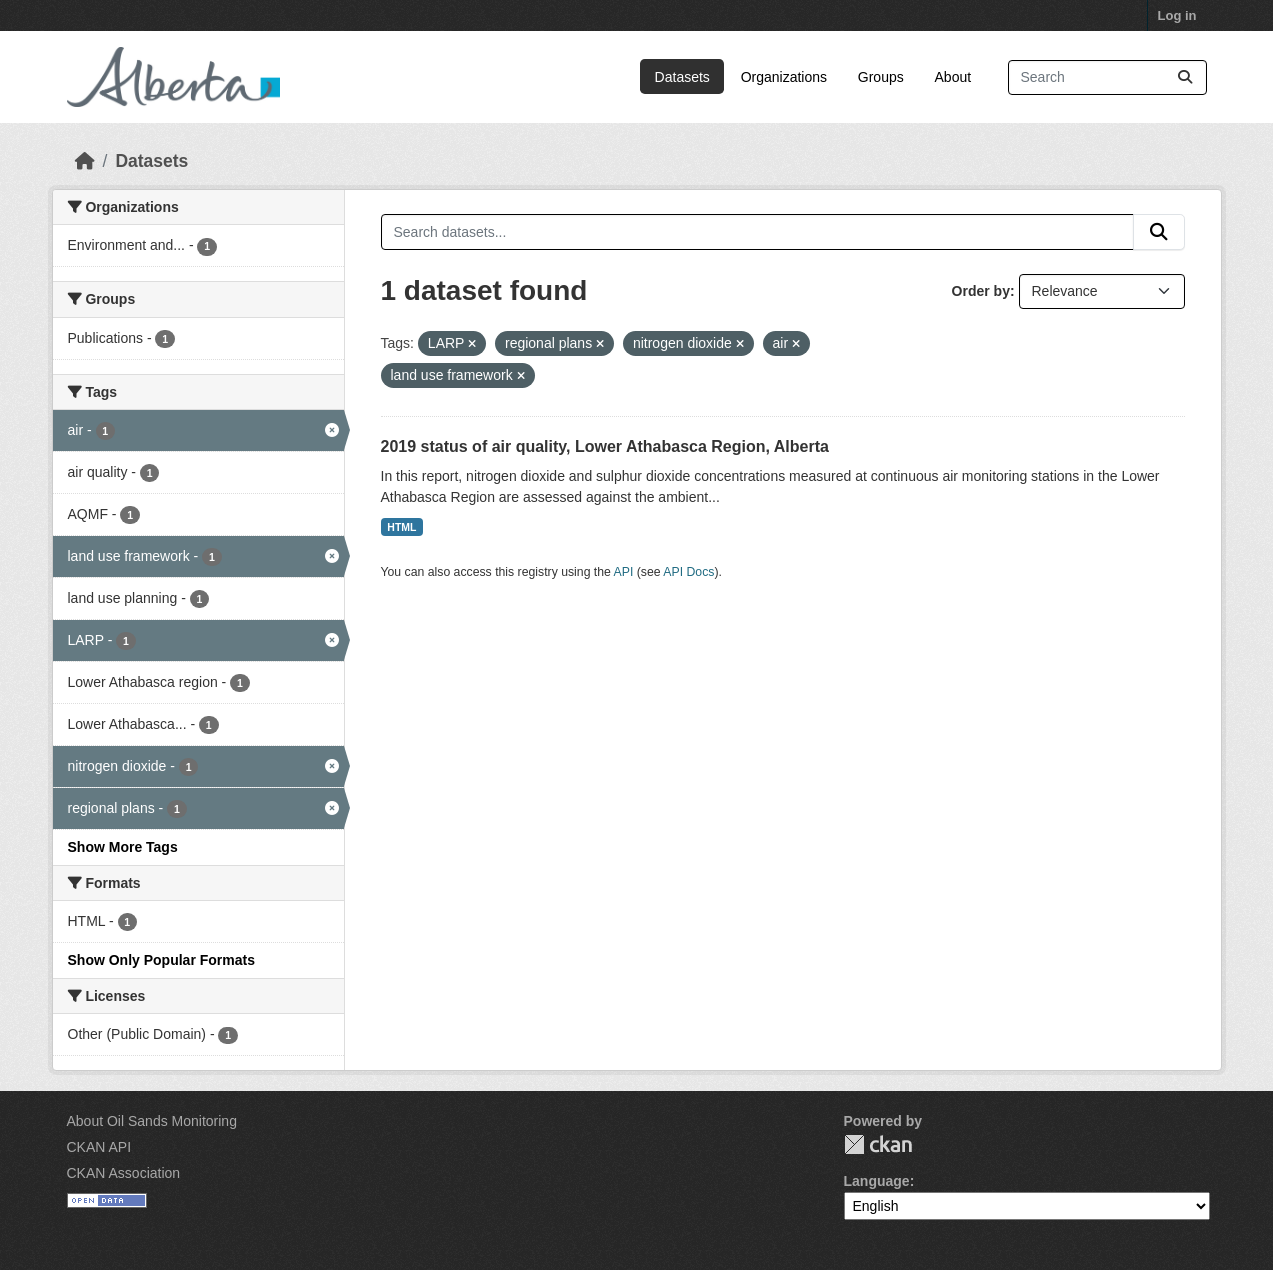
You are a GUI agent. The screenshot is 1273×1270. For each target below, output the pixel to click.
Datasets (682, 77)
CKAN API (99, 1147)
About (953, 77)
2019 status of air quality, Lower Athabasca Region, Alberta (605, 446)
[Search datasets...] (1107, 77)
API (624, 572)
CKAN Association (124, 1173)
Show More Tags (123, 847)
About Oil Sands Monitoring (152, 1121)
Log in (1177, 15)
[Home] (85, 161)
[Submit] (1185, 77)
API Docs (688, 572)
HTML (401, 527)
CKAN (878, 1144)
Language (877, 1181)
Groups (881, 77)
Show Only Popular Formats (161, 960)
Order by (981, 291)
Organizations (784, 77)
